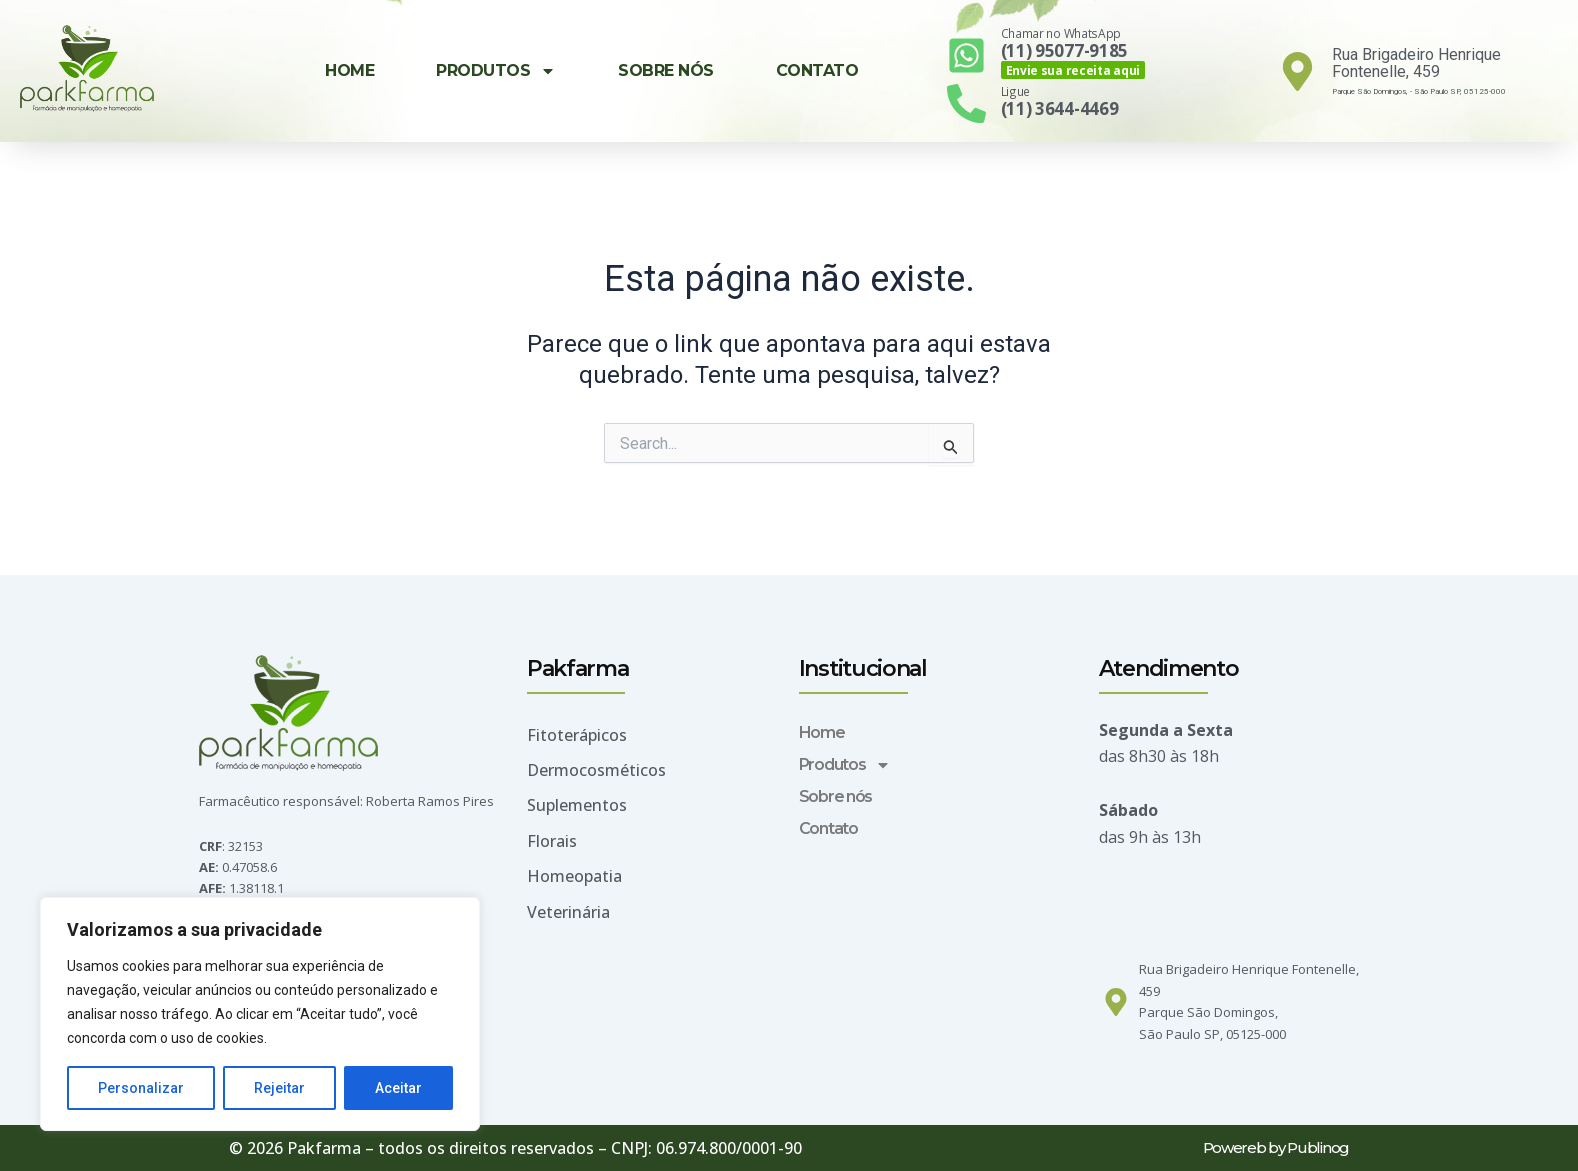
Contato (817, 70)
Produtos (496, 71)
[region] (260, 1014)
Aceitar (398, 1088)
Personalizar (141, 1088)
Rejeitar (279, 1088)
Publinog (1318, 1147)
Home (349, 70)
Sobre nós (666, 70)
